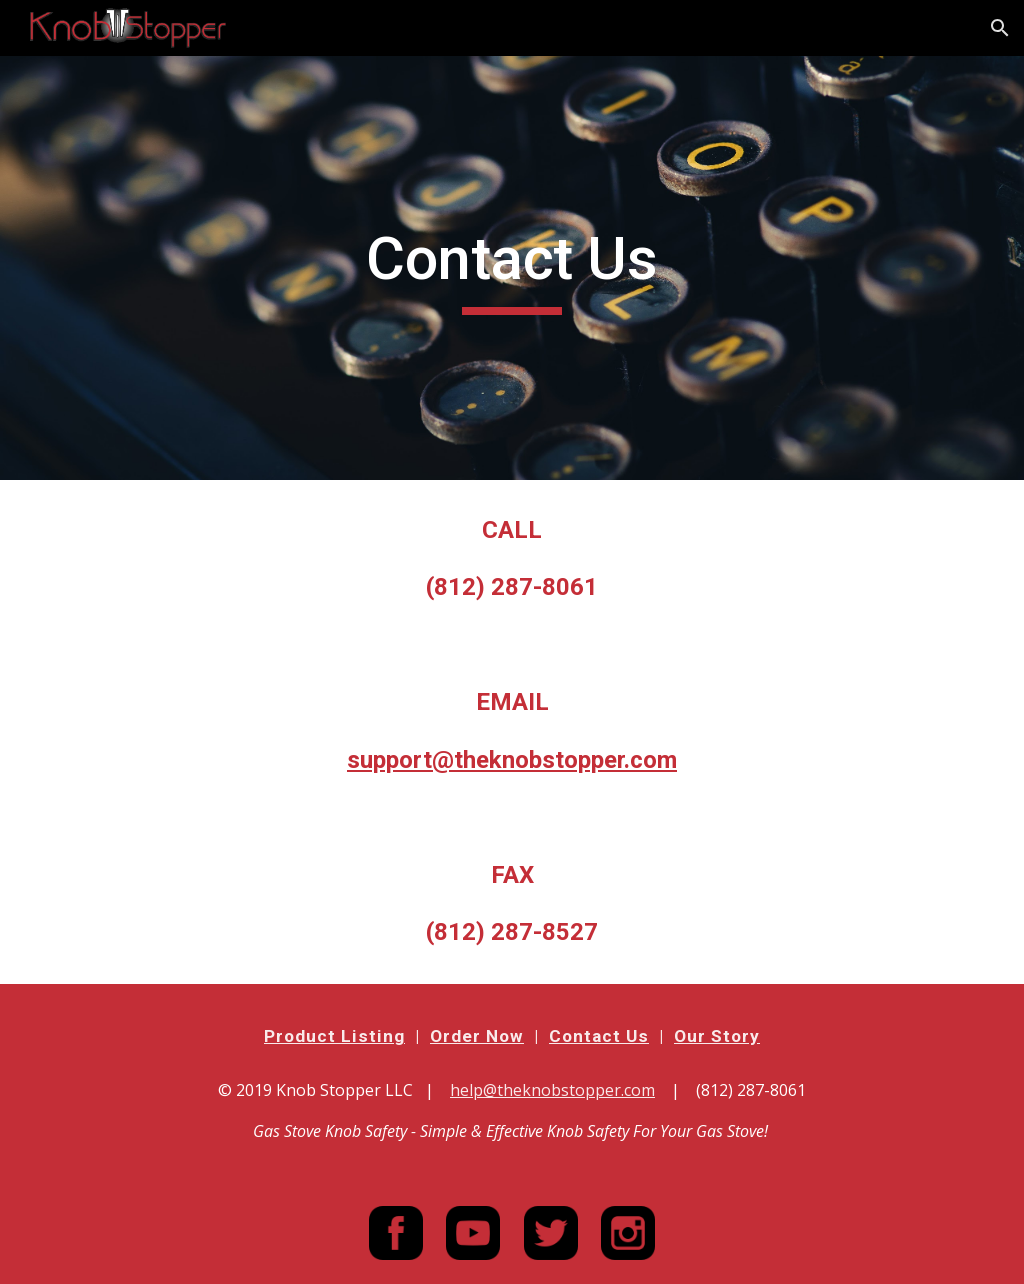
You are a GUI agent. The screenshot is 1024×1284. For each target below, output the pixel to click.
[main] (511, 268)
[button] (1000, 28)
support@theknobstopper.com (512, 760)
